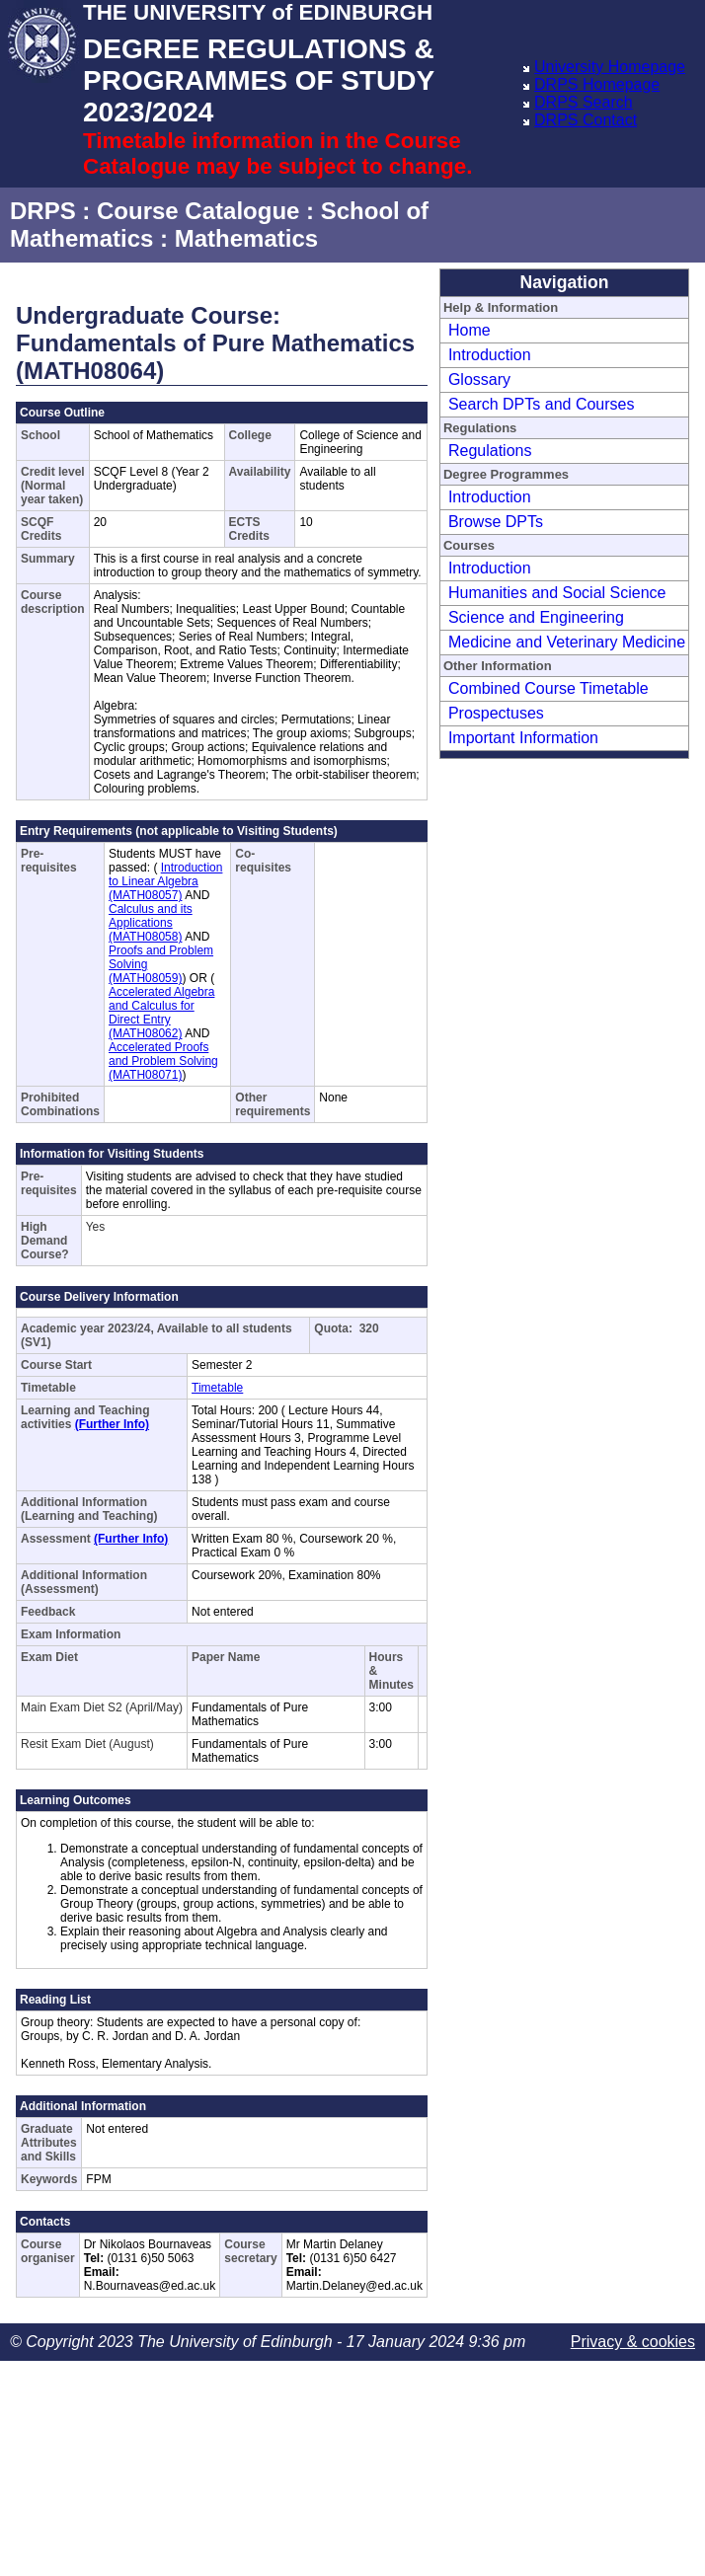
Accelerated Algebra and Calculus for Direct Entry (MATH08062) (161, 1012)
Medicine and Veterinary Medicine (566, 642)
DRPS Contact (585, 120)
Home (469, 330)
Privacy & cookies (633, 2341)
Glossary (479, 379)
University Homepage (609, 66)
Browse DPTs (495, 521)
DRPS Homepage (597, 84)
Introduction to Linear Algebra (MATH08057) (165, 881)
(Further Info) (112, 1424)
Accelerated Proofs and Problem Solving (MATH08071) (163, 1061)
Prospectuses (496, 713)
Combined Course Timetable (548, 688)
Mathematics (246, 238)
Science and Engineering (536, 617)
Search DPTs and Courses (541, 404)
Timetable (217, 1388)
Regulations (490, 450)
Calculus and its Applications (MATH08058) (151, 923)
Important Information (523, 737)
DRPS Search (583, 102)
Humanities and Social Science (557, 592)
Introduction (489, 354)
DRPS (43, 210)
